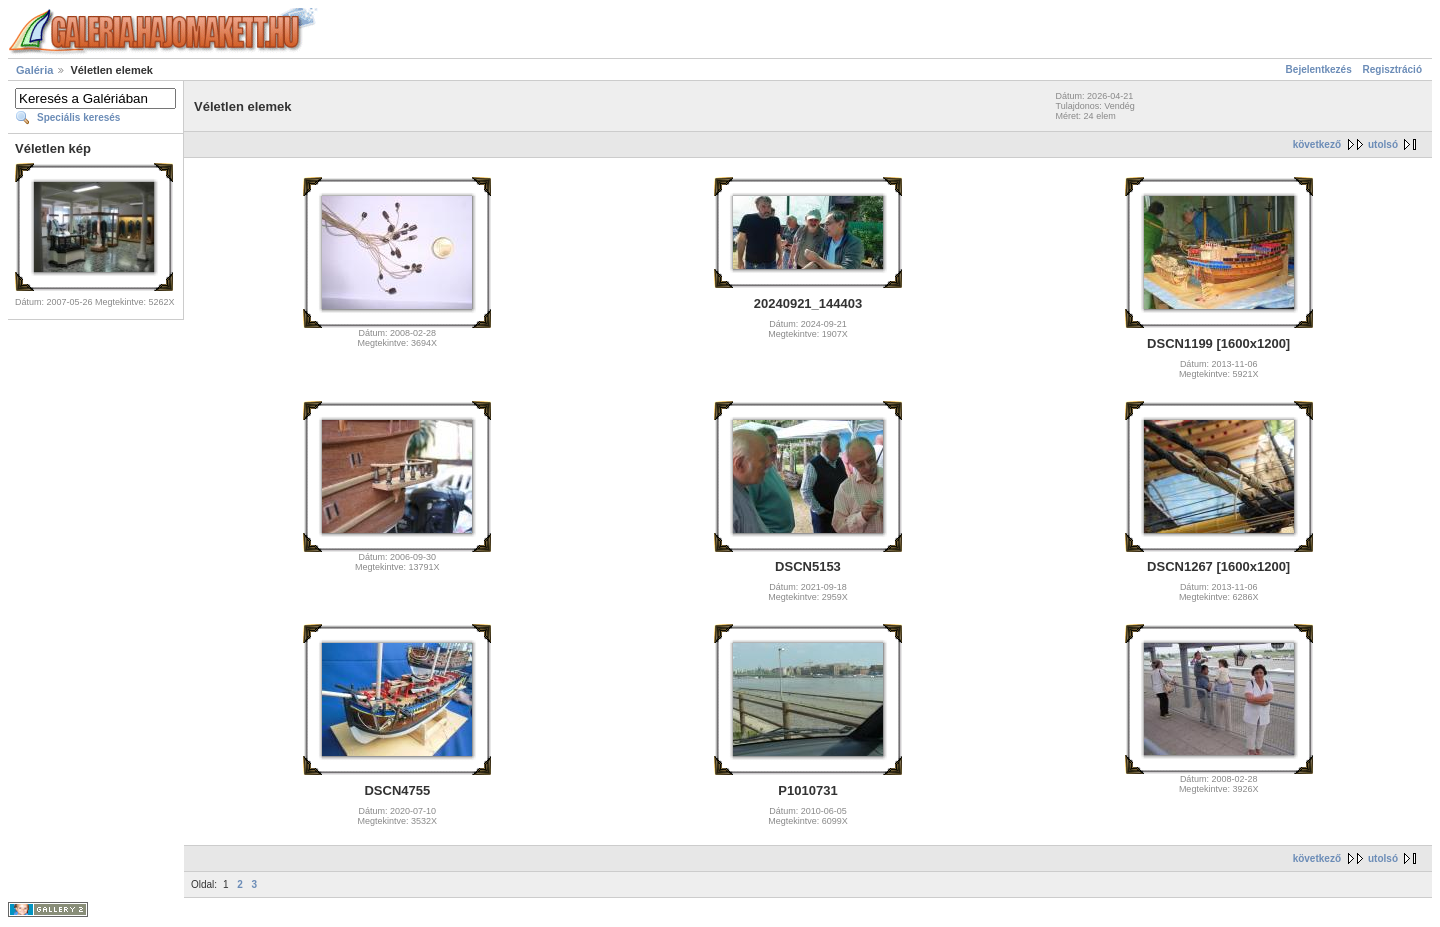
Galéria (34, 70)
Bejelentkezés (1319, 69)
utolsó (1383, 144)
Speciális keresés (78, 117)
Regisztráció (1392, 69)
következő (1317, 144)
